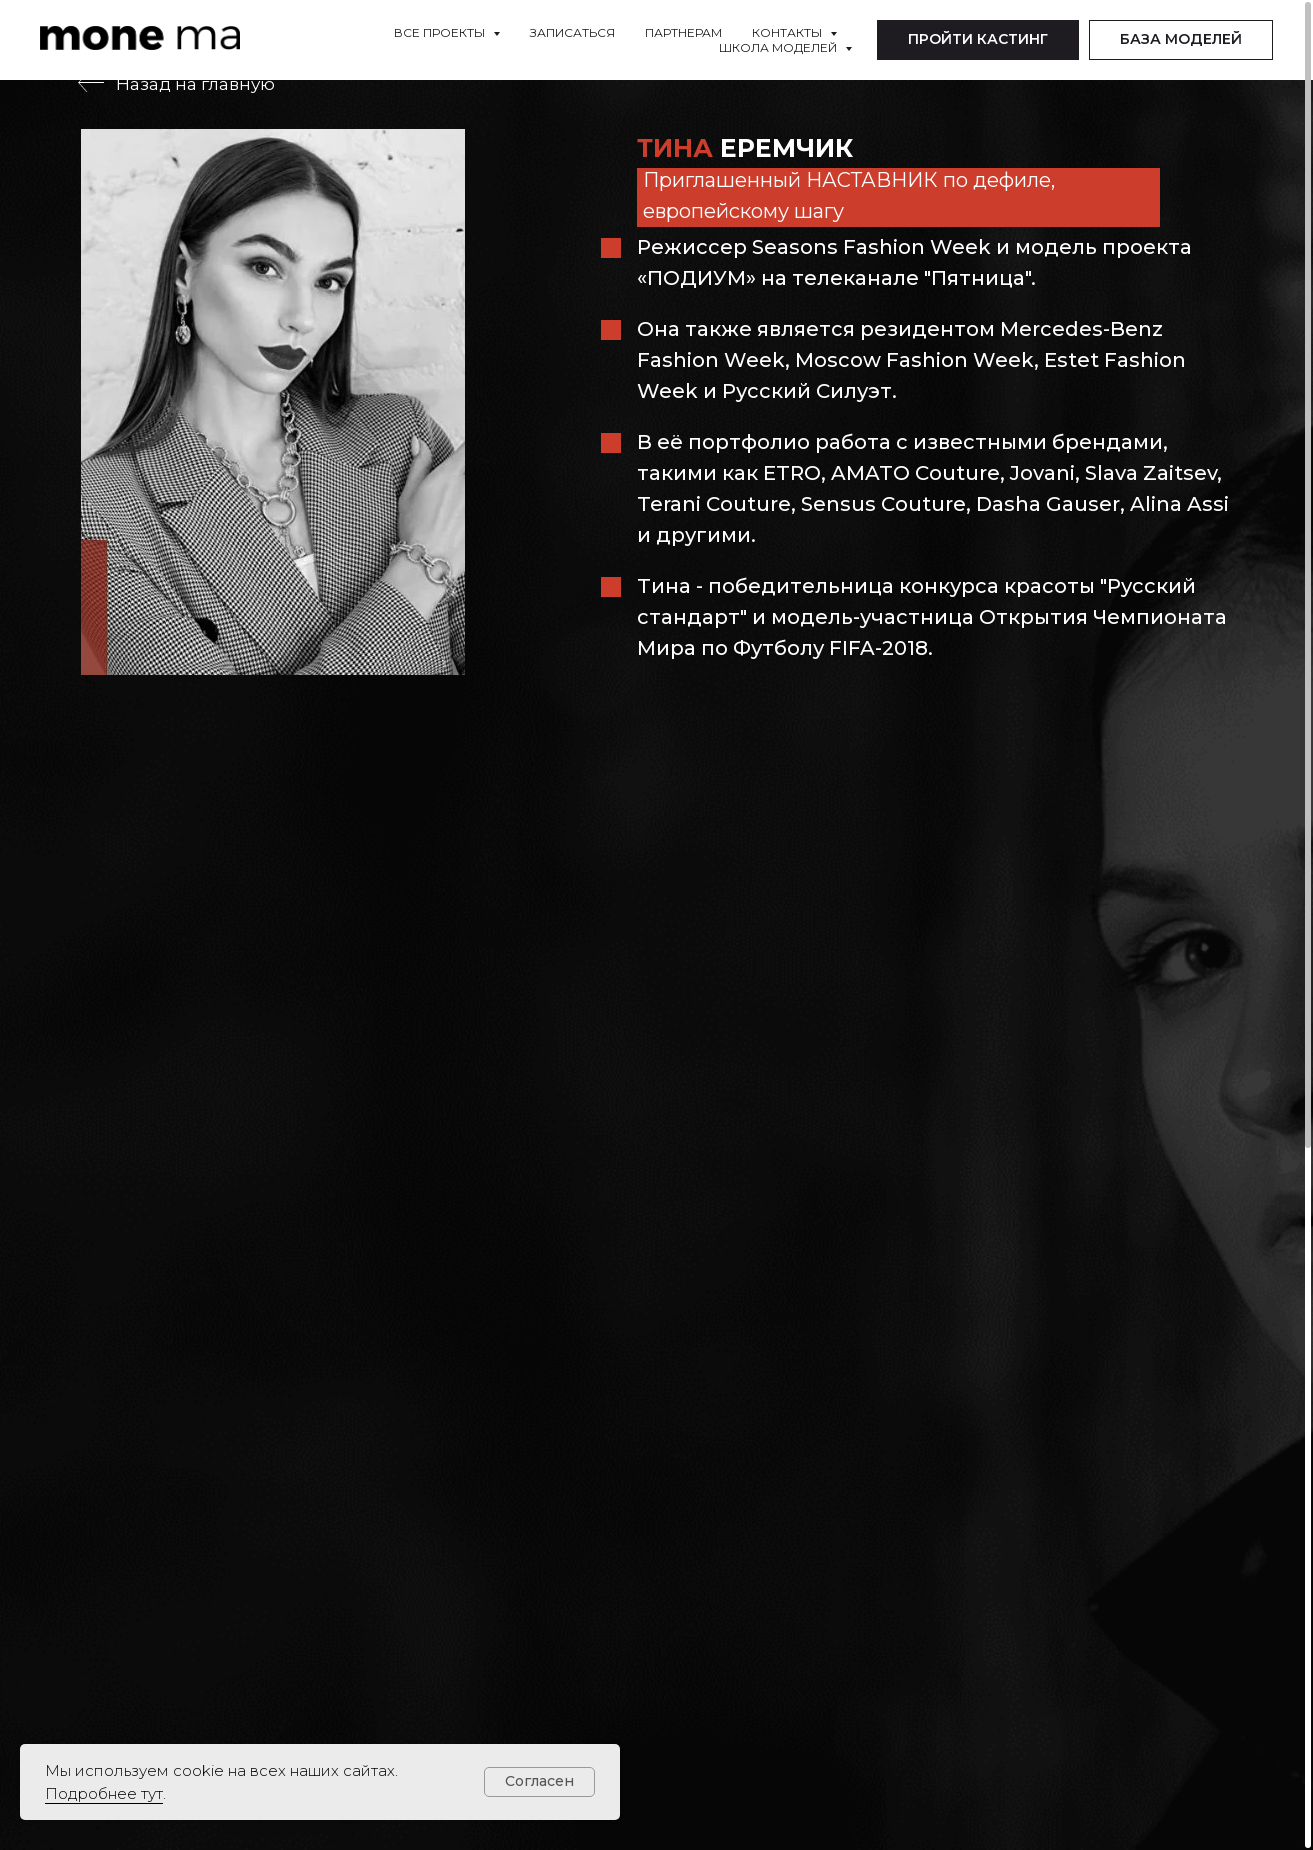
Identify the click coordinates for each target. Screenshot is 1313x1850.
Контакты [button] (788, 32)
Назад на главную (195, 84)
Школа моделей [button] (779, 47)
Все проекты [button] (441, 32)
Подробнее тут (104, 1793)
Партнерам (683, 32)
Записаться (572, 32)
